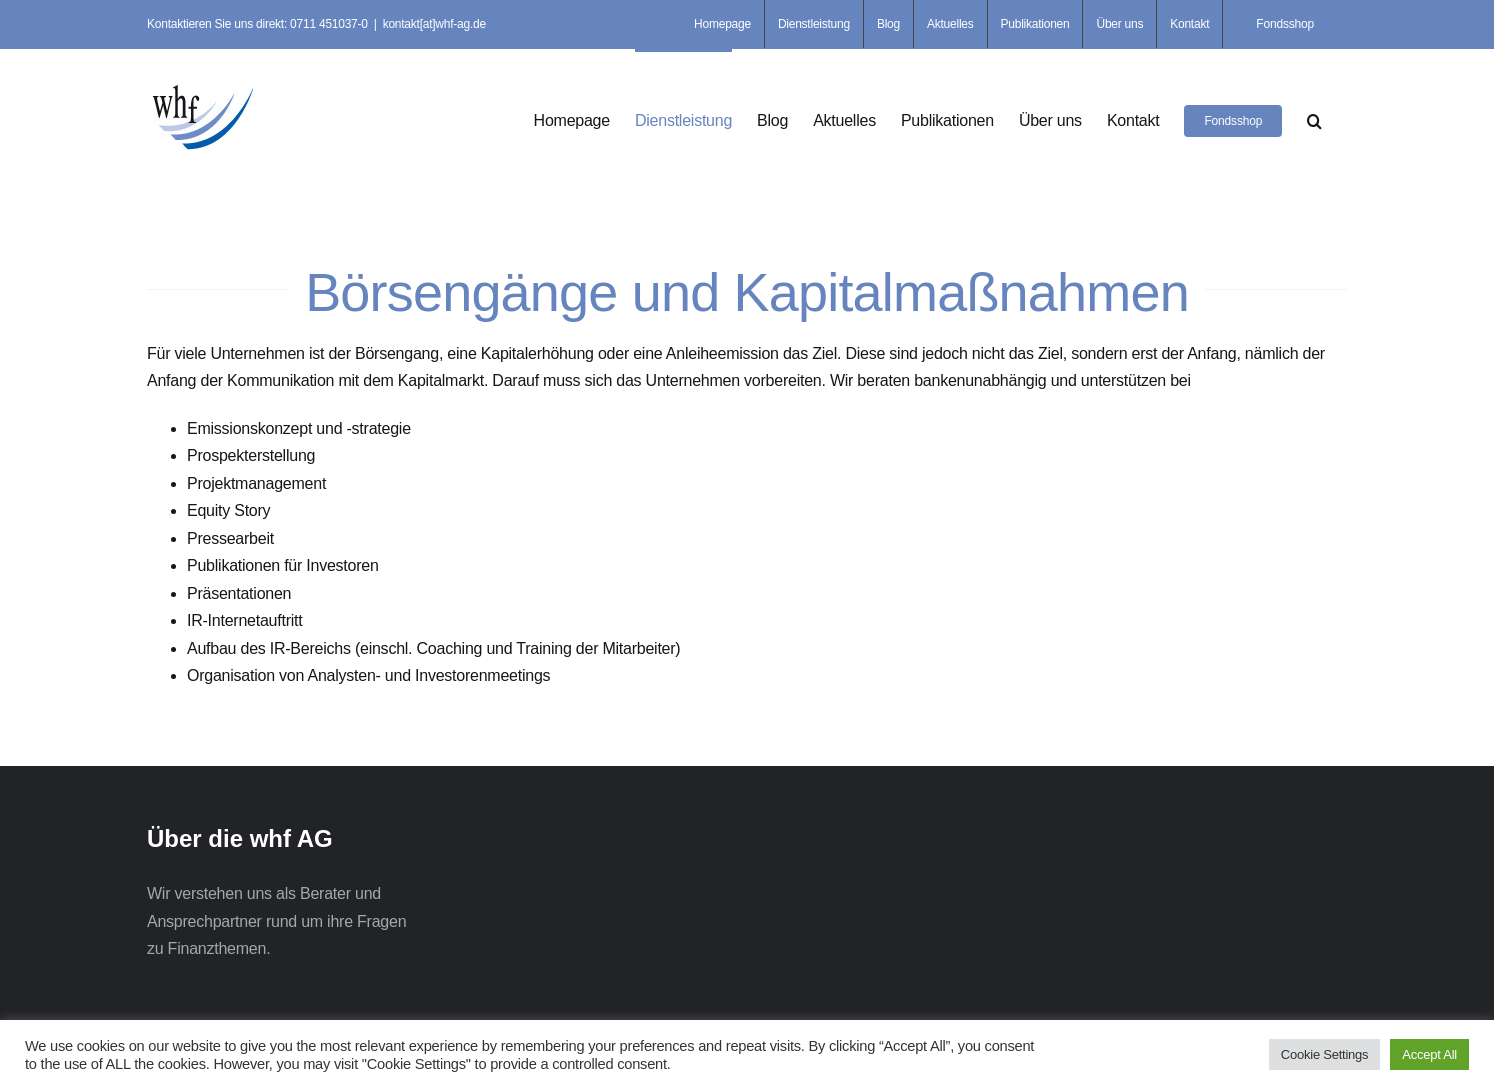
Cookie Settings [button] (1324, 1054)
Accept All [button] (1429, 1054)
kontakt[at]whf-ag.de (434, 24)
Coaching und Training (496, 648)
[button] (1314, 119)
